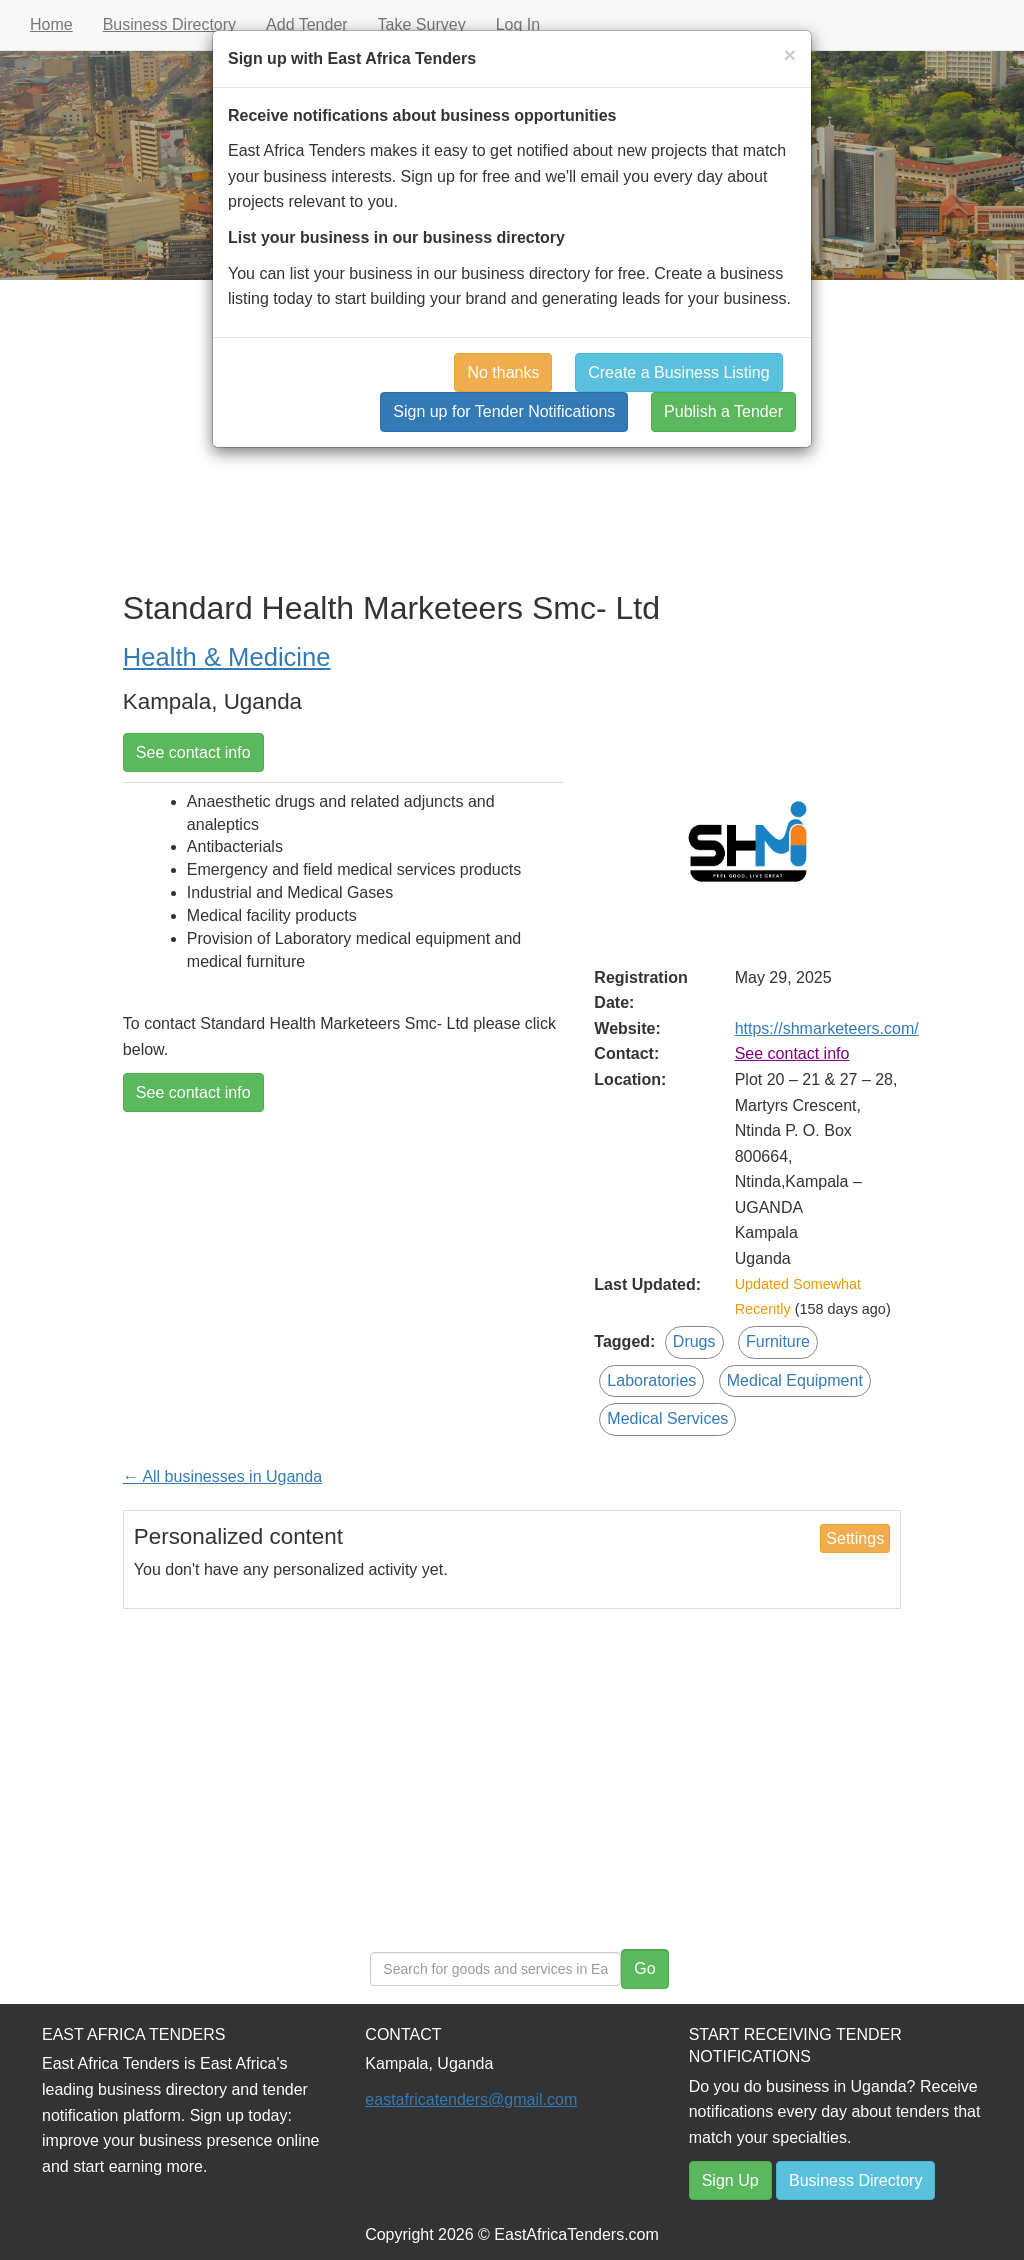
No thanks (503, 372)
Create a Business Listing (678, 372)
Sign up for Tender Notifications (504, 411)
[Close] (790, 54)
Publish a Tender (723, 411)
